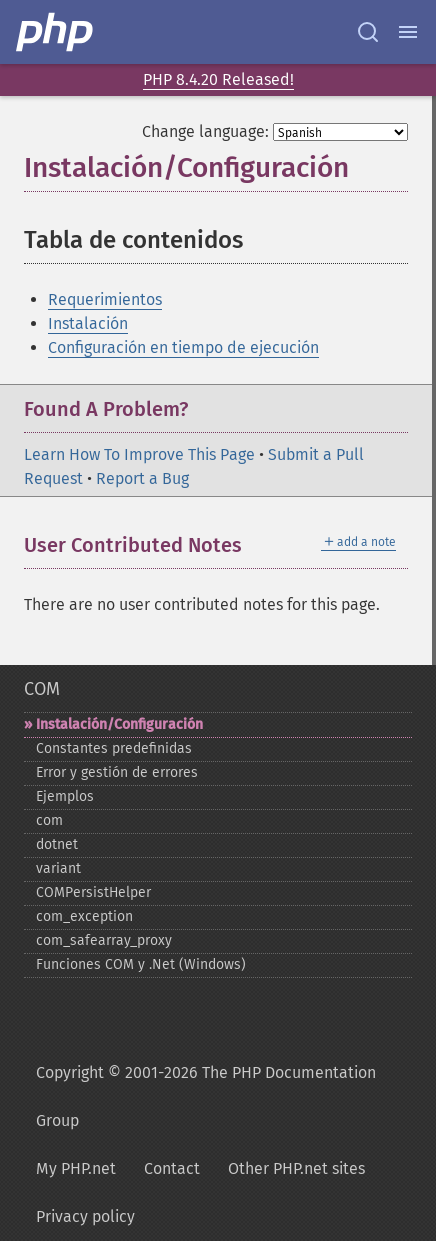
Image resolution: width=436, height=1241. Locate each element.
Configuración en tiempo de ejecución (183, 347)
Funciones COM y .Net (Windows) (141, 964)
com (49, 820)
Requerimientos (105, 299)
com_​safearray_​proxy (104, 940)
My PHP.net (76, 1168)
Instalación (88, 323)
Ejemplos (65, 796)
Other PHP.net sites (296, 1168)
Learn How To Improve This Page (139, 454)
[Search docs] (368, 32)
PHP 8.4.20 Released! (218, 79)
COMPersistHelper (93, 892)
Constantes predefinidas (114, 748)
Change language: (205, 131)
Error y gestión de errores (117, 772)
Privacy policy (85, 1216)
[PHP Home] (56, 32)
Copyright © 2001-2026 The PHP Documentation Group (206, 1096)
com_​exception (84, 916)
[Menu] (408, 32)
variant (58, 868)
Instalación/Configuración (119, 724)
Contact (172, 1168)
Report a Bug (142, 478)
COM (42, 689)
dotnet (57, 844)
